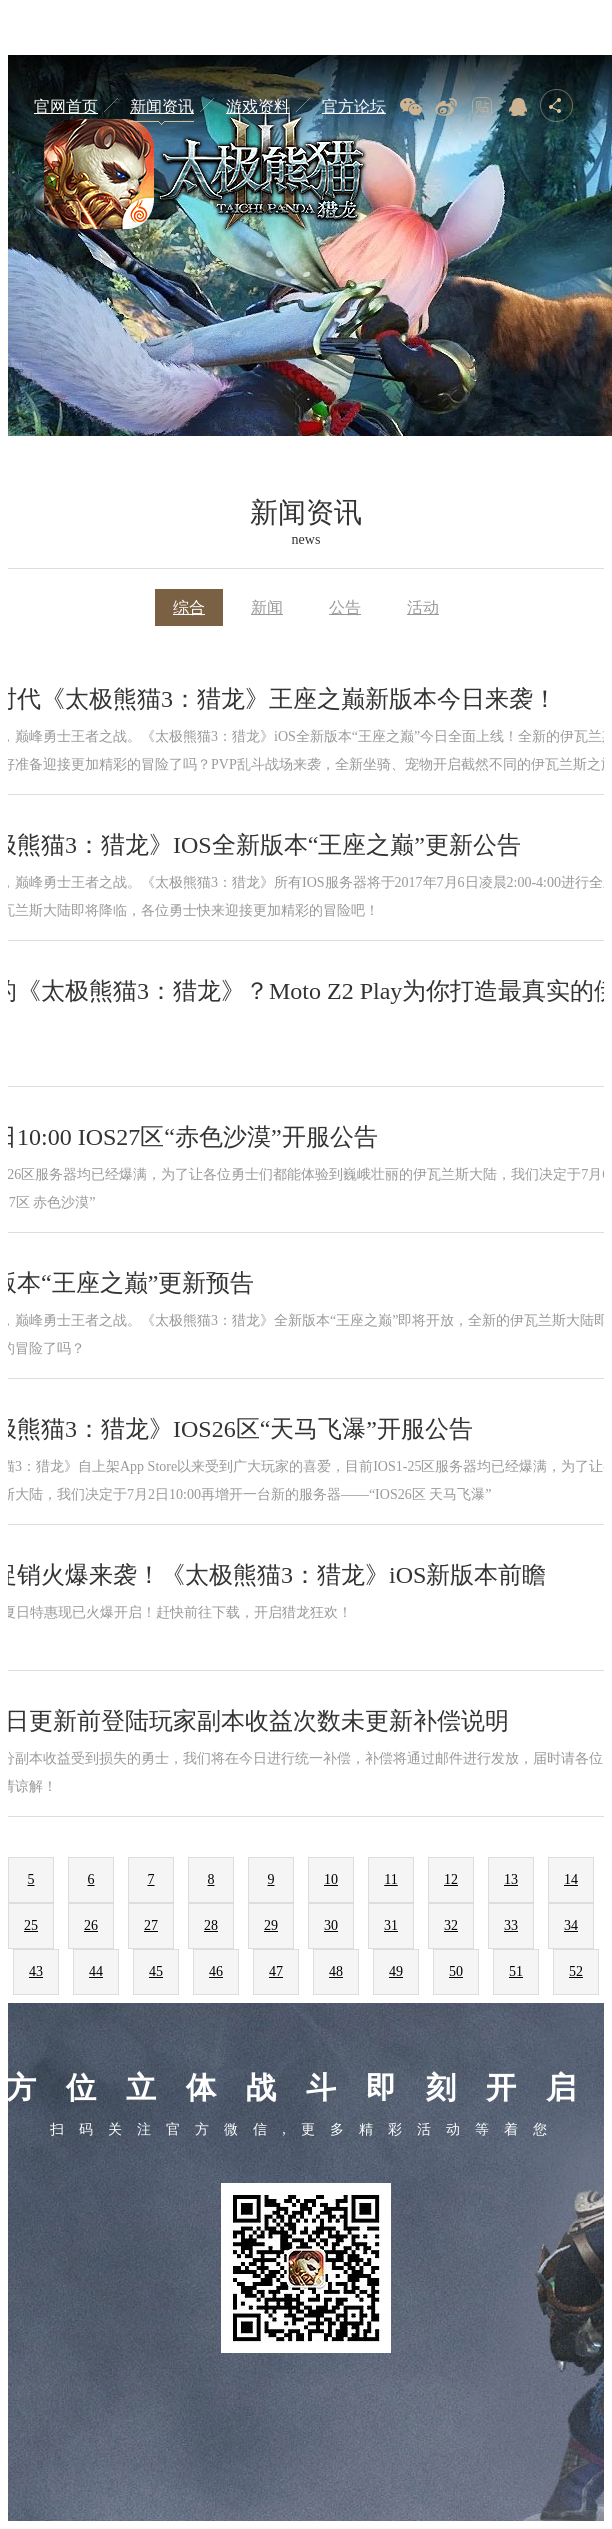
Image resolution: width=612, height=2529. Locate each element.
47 (276, 1971)
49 (396, 1971)
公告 (345, 607)
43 (36, 1971)
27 (151, 1925)
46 (216, 1971)
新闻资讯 (162, 106)
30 (331, 1925)
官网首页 (66, 106)
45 (156, 1971)
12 (451, 1879)
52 (576, 1971)
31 (391, 1925)
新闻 (267, 607)
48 (336, 1971)
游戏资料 (258, 106)
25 (31, 1925)
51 (516, 1971)
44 (96, 1971)
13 (511, 1879)
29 (271, 1925)
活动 (423, 607)
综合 (189, 607)
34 (571, 1925)
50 (456, 1971)
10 (331, 1879)
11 (390, 1879)
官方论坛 (354, 106)
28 (211, 1925)
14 (571, 1879)
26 (91, 1925)
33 (511, 1925)
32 (451, 1925)
